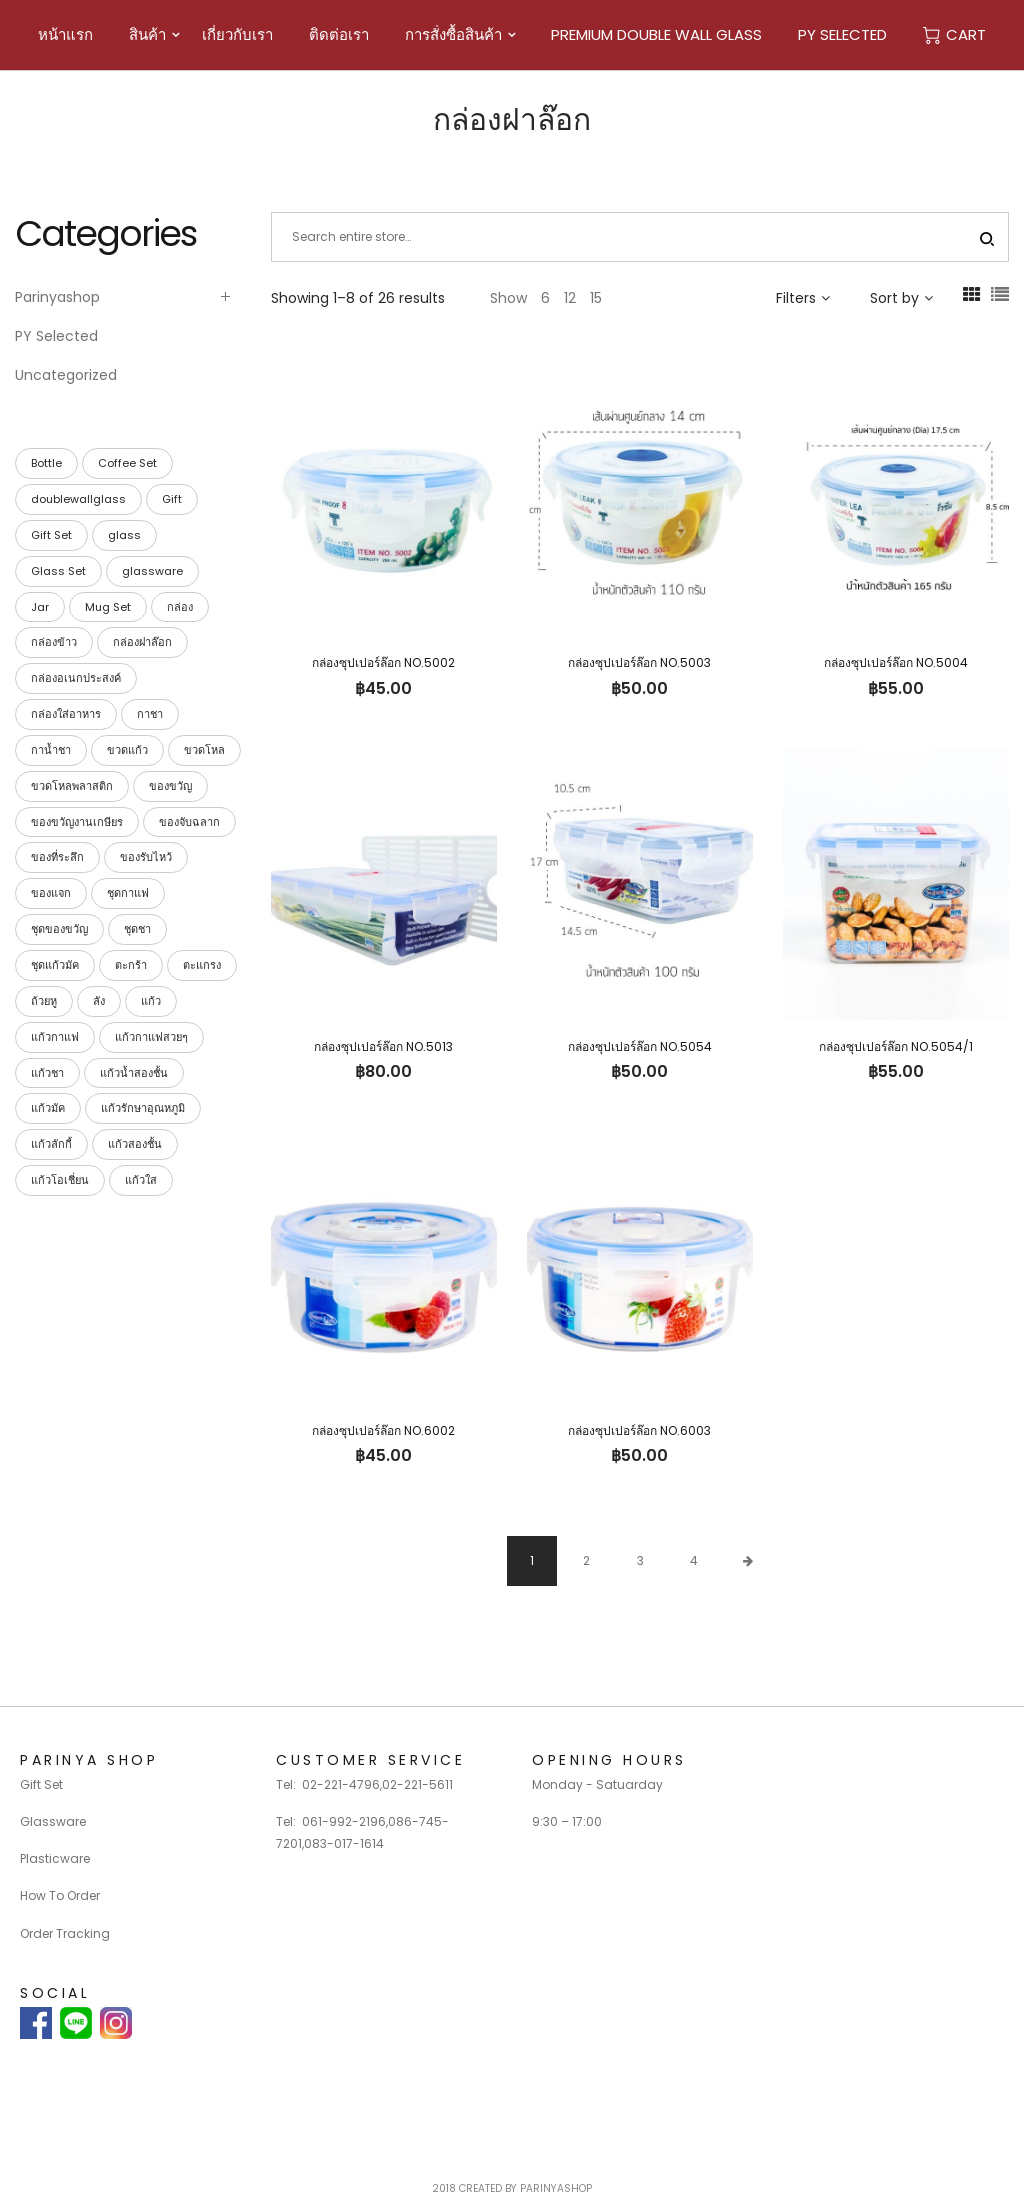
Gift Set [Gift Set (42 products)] (51, 535)
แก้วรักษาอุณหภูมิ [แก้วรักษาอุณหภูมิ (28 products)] (143, 1108)
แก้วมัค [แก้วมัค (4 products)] (48, 1108)
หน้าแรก (65, 34)
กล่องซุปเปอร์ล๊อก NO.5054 (640, 1046)
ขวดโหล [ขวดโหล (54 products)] (204, 750)
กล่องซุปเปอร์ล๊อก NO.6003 (639, 1430)
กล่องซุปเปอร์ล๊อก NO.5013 (383, 1046)
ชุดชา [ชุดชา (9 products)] (137, 929)
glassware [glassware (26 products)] (152, 571)
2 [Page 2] (586, 1560)
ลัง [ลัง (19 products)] (99, 1001)
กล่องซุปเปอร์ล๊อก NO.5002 (383, 662)
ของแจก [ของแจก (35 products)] (51, 893)
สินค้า (147, 34)
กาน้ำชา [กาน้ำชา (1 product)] (51, 750)
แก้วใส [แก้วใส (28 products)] (141, 1180)
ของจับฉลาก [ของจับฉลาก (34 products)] (189, 822)
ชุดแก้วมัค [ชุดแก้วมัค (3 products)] (55, 965)
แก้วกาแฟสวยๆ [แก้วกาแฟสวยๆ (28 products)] (151, 1037)
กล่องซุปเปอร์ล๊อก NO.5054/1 (896, 1046)
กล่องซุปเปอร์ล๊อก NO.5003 (639, 662)
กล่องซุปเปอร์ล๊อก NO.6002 (383, 1430)
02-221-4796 (341, 1784)
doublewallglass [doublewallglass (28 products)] (78, 499)
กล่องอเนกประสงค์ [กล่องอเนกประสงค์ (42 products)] (76, 678)
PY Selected (842, 34)
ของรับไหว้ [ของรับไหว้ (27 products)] (146, 857)
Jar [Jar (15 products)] (40, 607)
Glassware (53, 1821)
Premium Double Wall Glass (656, 34)
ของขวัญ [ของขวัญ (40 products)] (170, 786)
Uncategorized (66, 375)
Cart (954, 34)
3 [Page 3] (640, 1560)
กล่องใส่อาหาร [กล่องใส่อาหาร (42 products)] (66, 714)
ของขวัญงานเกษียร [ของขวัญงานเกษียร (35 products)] (77, 822)
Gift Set (41, 1784)
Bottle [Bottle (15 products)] (46, 463)
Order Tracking (65, 1933)
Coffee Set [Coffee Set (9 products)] (127, 463)
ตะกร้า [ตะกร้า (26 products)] (131, 965)
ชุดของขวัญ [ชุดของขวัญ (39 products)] (59, 929)
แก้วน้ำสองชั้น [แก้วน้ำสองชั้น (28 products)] (134, 1073)
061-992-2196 (344, 1821)
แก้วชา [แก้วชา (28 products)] (47, 1073)
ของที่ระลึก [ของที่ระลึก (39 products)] (57, 857)
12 (570, 298)
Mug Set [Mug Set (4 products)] (108, 607)
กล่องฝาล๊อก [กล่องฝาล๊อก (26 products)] (142, 642)
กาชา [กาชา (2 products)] (150, 714)
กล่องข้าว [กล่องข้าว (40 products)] (54, 642)
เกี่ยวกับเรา (237, 34)
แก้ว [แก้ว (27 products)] (151, 1001)
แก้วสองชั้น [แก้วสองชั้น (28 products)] (135, 1144)
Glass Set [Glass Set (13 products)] (58, 571)
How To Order (60, 1895)
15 (596, 298)
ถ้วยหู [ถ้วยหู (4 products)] (44, 1001)
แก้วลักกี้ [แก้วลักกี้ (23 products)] (51, 1144)
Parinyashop (57, 297)
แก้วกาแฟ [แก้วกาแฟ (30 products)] (55, 1037)
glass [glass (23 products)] (124, 535)
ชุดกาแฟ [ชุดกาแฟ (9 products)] (128, 893)
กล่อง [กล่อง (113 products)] (180, 607)
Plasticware (55, 1858)
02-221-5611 (417, 1784)
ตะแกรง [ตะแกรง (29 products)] (202, 965)
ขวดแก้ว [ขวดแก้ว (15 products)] (127, 750)
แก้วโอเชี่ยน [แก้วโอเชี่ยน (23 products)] (60, 1180)
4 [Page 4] (694, 1560)
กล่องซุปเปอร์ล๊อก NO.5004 (896, 662)
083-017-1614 (344, 1843)
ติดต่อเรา (339, 34)
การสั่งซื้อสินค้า (453, 34)
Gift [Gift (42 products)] (172, 499)
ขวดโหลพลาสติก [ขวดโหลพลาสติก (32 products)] (72, 786)
